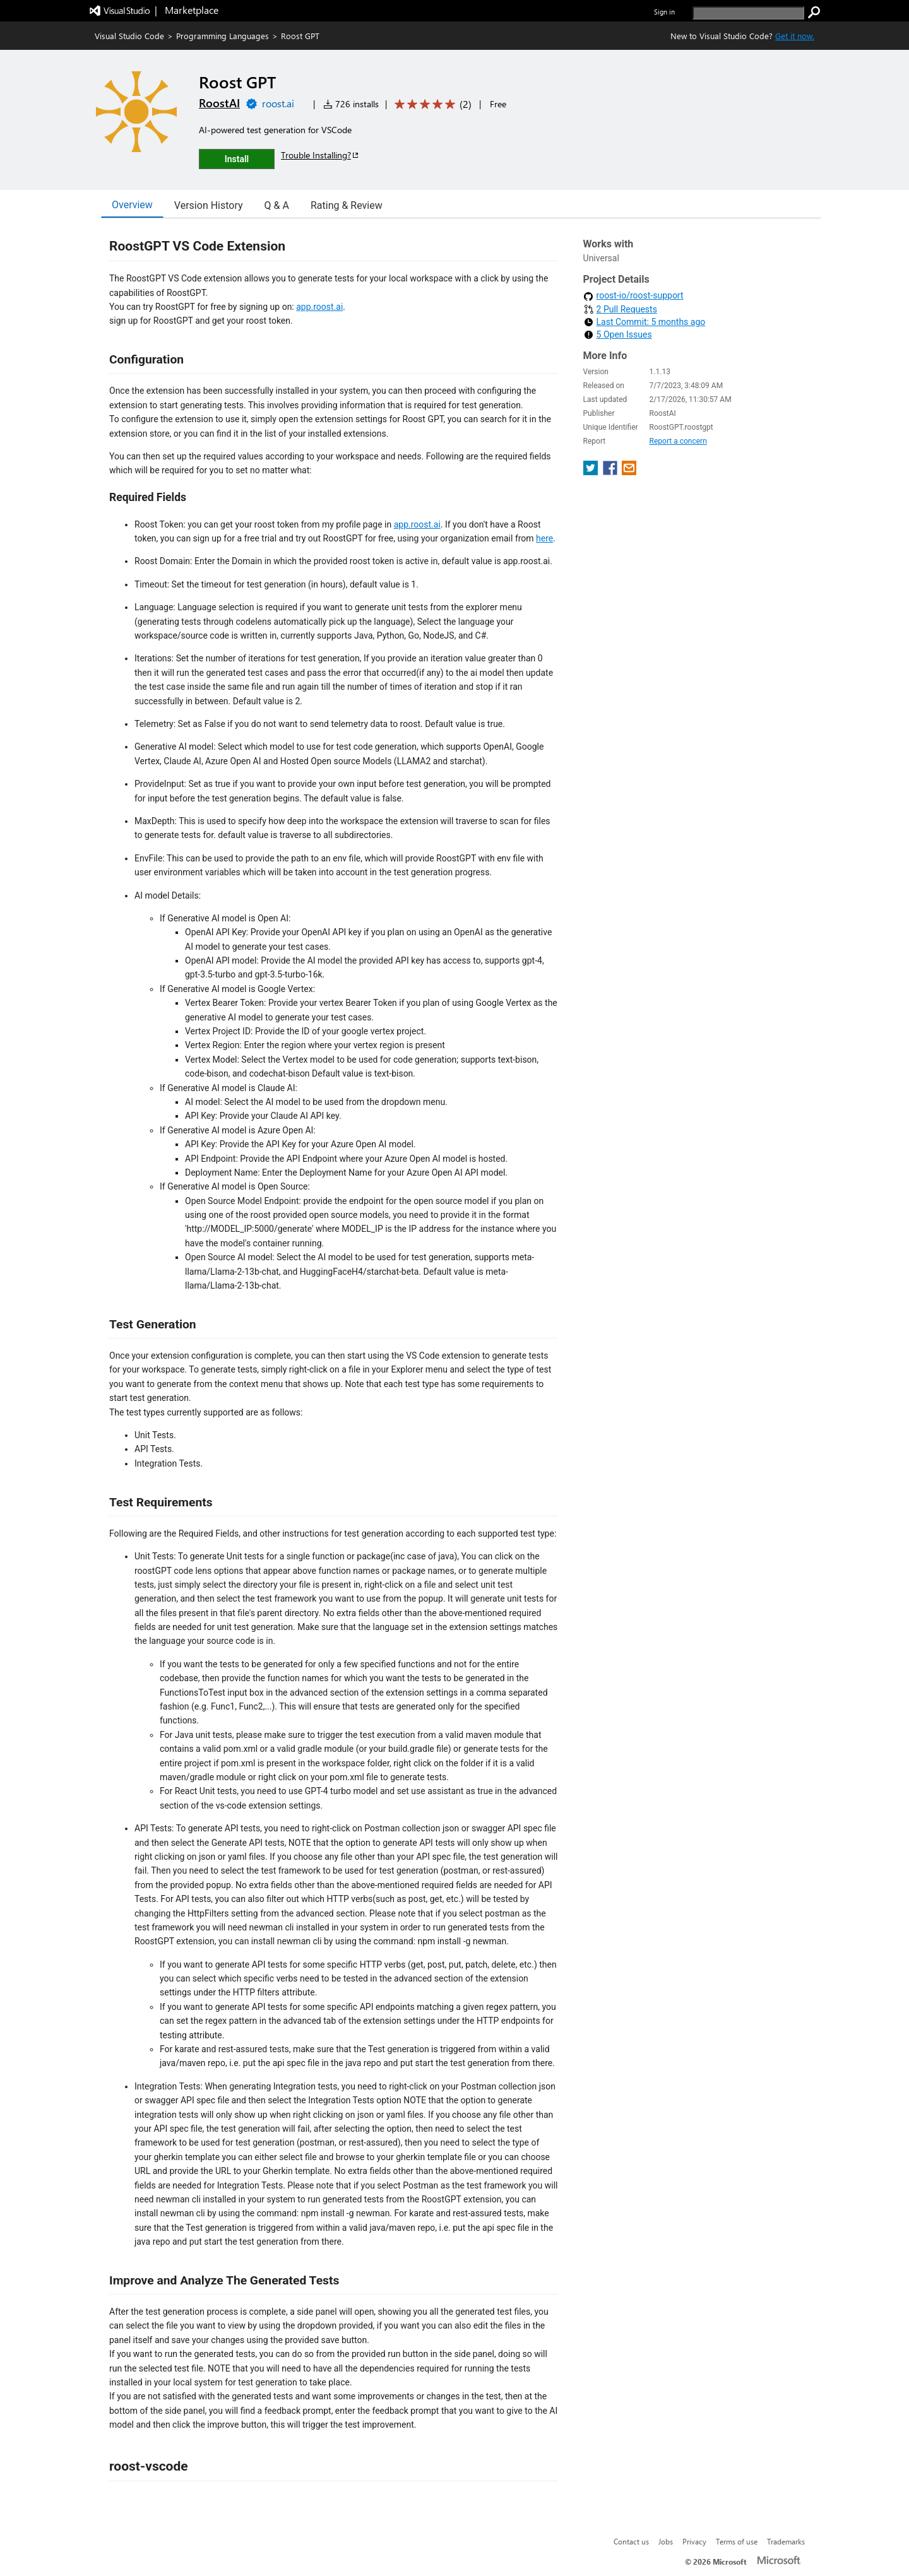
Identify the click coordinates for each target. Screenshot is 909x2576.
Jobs (665, 2541)
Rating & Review (347, 205)
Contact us (631, 2541)
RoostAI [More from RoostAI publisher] (219, 102)
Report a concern (678, 441)
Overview (132, 205)
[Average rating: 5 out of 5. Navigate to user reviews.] (431, 104)
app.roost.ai (319, 307)
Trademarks (786, 2541)
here (544, 538)
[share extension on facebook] (611, 472)
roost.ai (278, 103)
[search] (748, 13)
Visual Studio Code (129, 35)
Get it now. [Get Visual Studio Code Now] (794, 35)
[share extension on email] (629, 472)
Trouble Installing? (320, 155)
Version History (208, 205)
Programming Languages (222, 35)
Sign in (664, 11)
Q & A (276, 205)
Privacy (694, 2541)
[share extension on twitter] (592, 472)
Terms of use (737, 2541)
